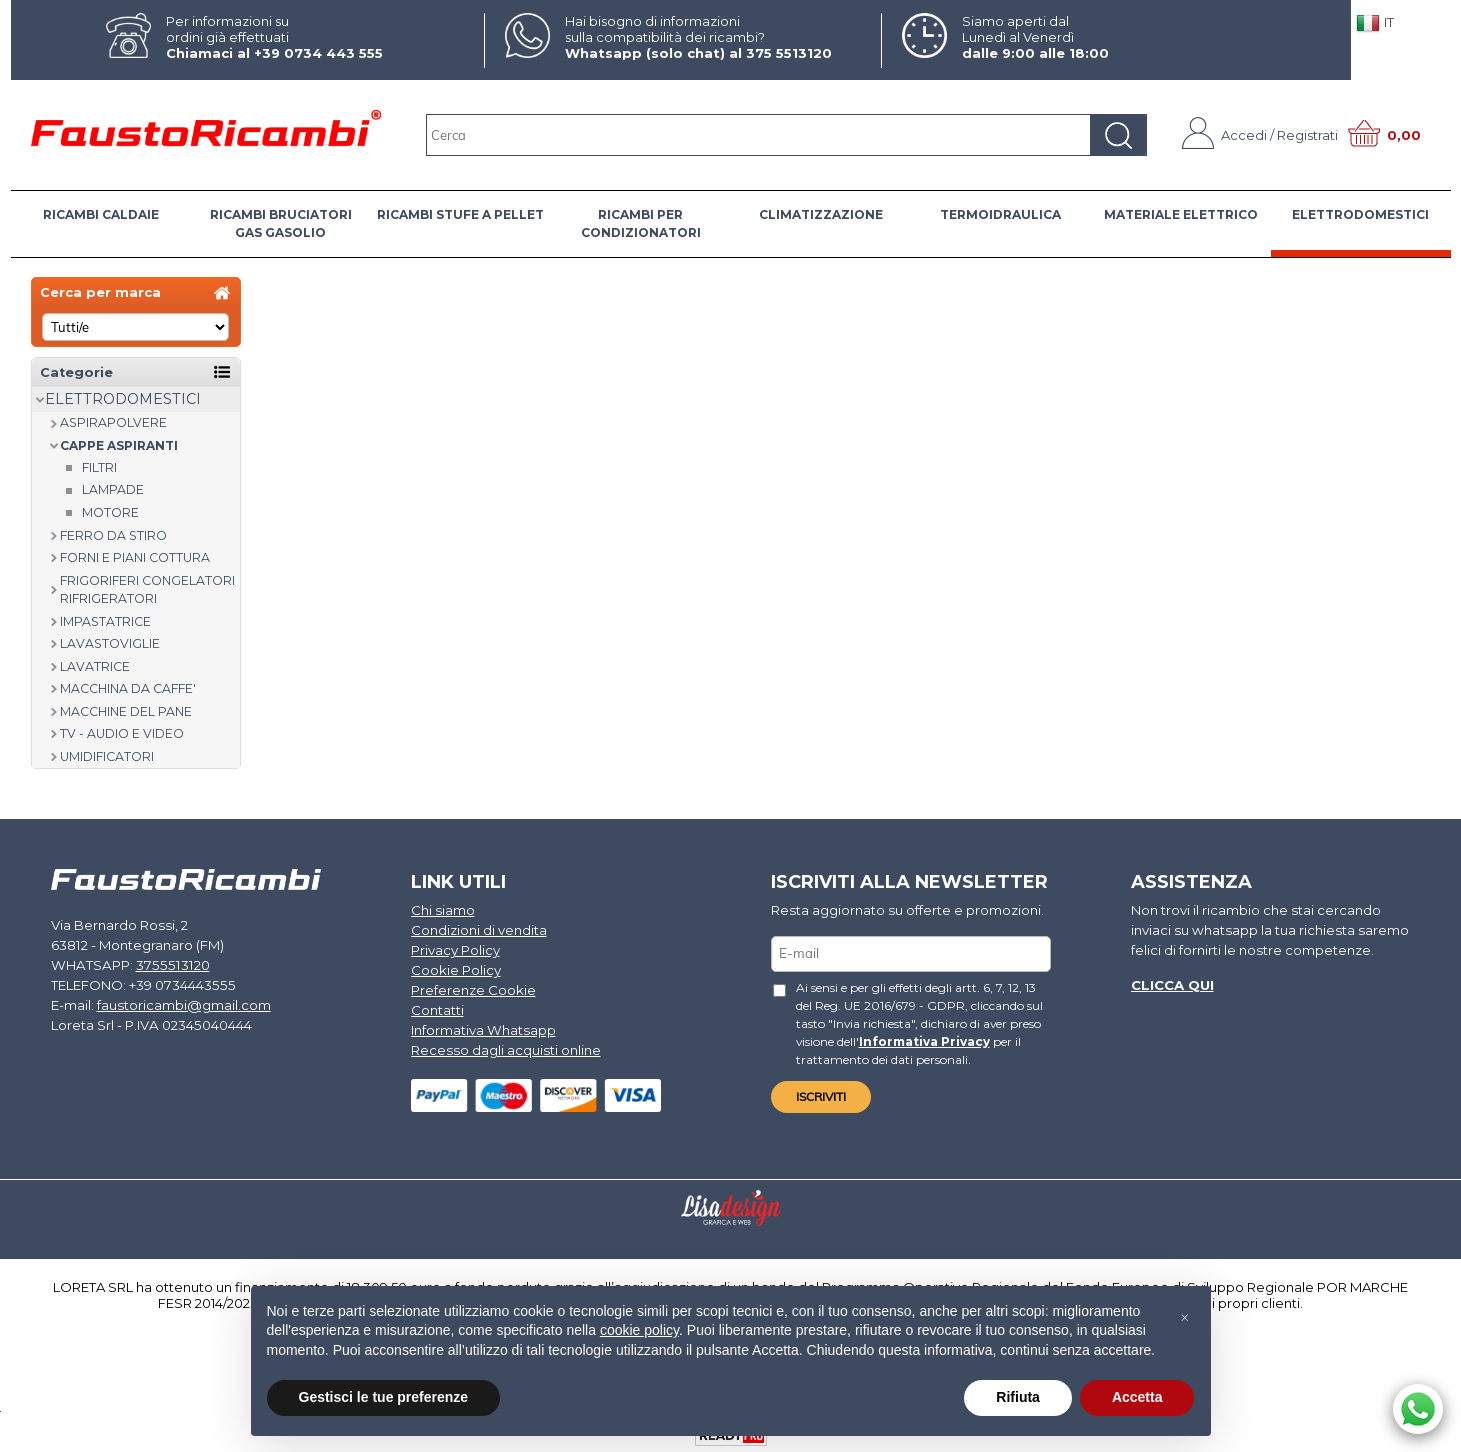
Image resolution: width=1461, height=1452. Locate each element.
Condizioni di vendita (479, 930)
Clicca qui (1172, 984)
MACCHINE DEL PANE (126, 711)
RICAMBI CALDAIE (101, 214)
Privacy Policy (455, 949)
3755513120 (167, 964)
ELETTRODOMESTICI (1360, 214)
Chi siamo (442, 910)
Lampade (113, 489)
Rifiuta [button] (1018, 1397)
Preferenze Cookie (473, 988)
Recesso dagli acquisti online (504, 1047)
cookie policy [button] (639, 1330)
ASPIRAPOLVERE (113, 422)
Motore (110, 512)
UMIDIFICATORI (107, 756)
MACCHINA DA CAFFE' (128, 688)
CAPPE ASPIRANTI (119, 445)
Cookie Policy (456, 969)
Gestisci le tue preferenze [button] (384, 1397)
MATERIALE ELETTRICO (1181, 214)
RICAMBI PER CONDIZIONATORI (641, 223)
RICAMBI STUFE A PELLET (460, 214)
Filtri (99, 467)
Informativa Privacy (882, 1039)
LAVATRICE (95, 666)
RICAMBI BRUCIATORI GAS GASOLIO (281, 223)
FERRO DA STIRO (113, 535)
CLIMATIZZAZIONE (821, 214)
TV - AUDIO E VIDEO (122, 733)
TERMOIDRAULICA (1000, 214)
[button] (1185, 1318)
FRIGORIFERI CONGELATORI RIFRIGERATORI (147, 590)
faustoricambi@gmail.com (183, 1003)
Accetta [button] (1137, 1397)
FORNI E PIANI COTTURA (135, 557)
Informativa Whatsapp (482, 1027)
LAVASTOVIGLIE (110, 643)
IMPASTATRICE (105, 621)
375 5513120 (789, 53)
